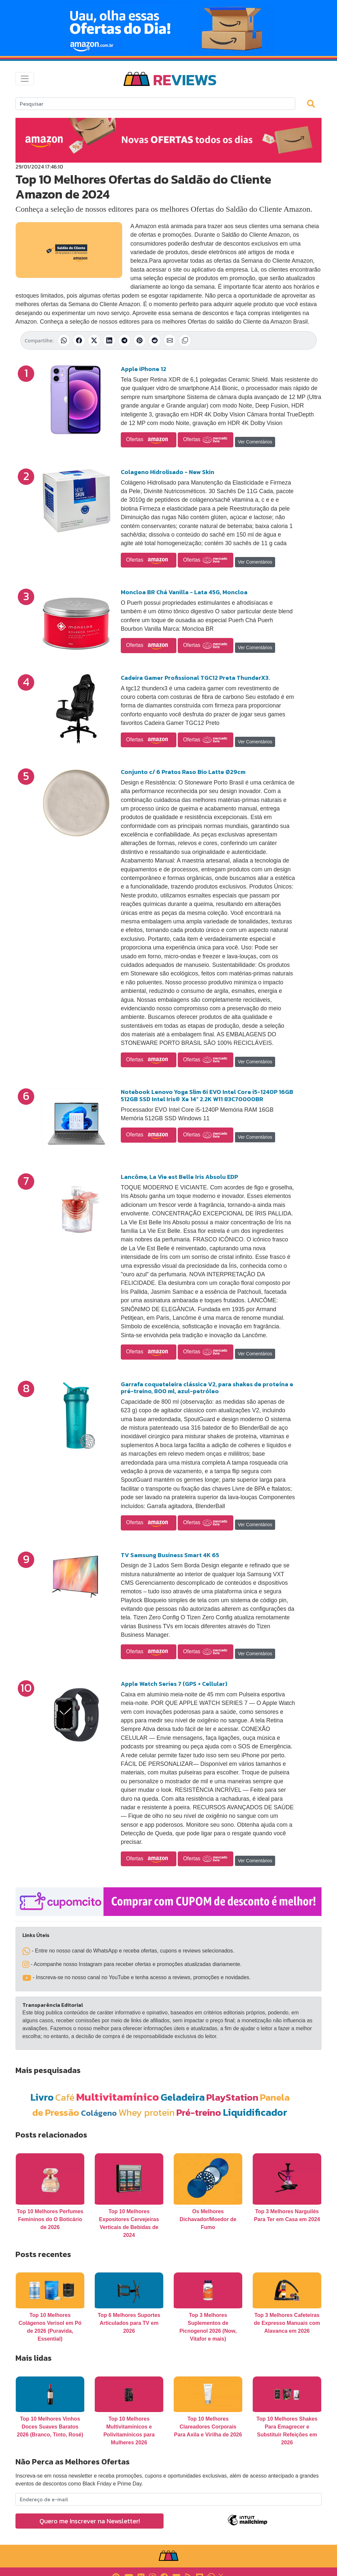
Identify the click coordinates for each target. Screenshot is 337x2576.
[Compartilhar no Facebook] (79, 340)
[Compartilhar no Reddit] (154, 340)
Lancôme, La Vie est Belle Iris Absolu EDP (179, 1176)
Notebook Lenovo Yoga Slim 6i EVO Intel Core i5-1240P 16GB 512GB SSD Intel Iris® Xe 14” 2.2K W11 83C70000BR (207, 1095)
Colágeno (99, 2113)
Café (64, 2097)
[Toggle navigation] (24, 78)
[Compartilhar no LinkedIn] (109, 340)
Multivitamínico (117, 2096)
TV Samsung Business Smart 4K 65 (170, 1555)
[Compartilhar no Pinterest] (139, 340)
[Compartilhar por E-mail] (170, 340)
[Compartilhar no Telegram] (124, 340)
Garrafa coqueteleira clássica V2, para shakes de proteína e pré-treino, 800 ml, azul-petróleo (207, 1388)
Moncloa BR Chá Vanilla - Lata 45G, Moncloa (184, 592)
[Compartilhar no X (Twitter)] (94, 340)
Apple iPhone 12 (143, 368)
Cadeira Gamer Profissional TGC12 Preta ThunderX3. (195, 677)
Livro (42, 2097)
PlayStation (232, 2097)
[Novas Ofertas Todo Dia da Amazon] (168, 28)
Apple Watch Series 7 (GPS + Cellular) (174, 1683)
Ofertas (148, 440)
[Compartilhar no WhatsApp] (64, 340)
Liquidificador (255, 2112)
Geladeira (183, 2097)
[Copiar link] (185, 340)
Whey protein (146, 2112)
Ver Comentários (255, 441)
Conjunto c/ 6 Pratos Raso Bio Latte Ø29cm (183, 771)
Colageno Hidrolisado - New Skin (167, 471)
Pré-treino (198, 2112)
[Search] (155, 103)
